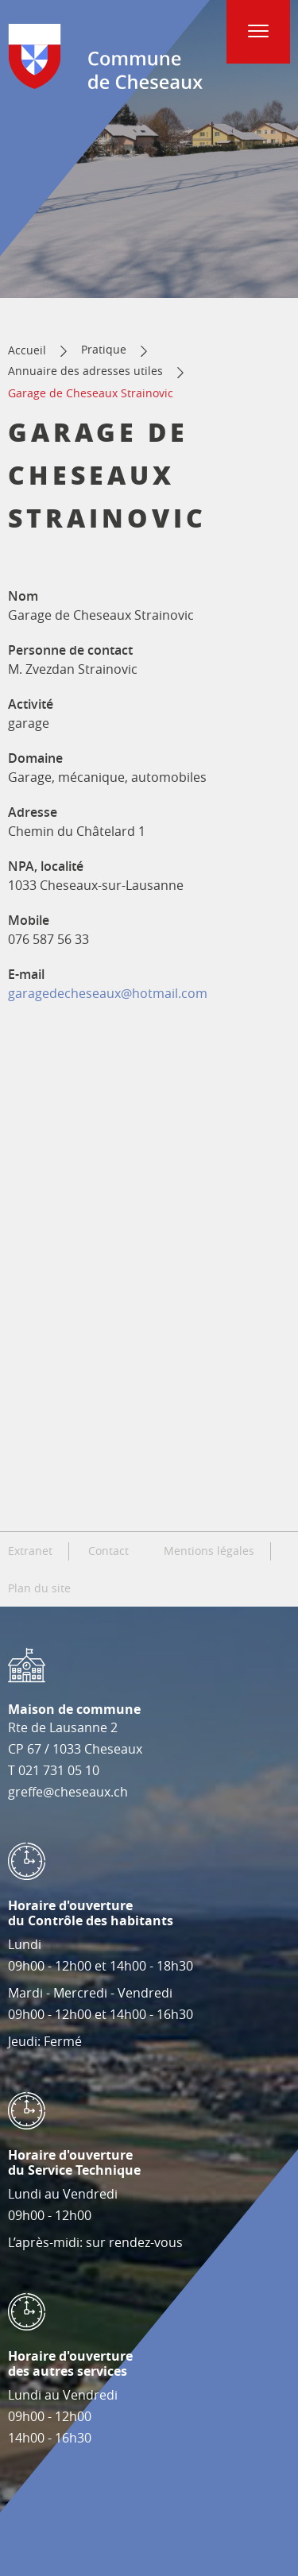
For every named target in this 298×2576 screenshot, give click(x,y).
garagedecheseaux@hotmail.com (107, 993)
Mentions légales (209, 1551)
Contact (108, 1551)
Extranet (30, 1551)
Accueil (27, 350)
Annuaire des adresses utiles (85, 370)
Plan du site (39, 1588)
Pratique (103, 349)
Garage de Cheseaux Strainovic (90, 392)
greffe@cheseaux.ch (68, 1791)
